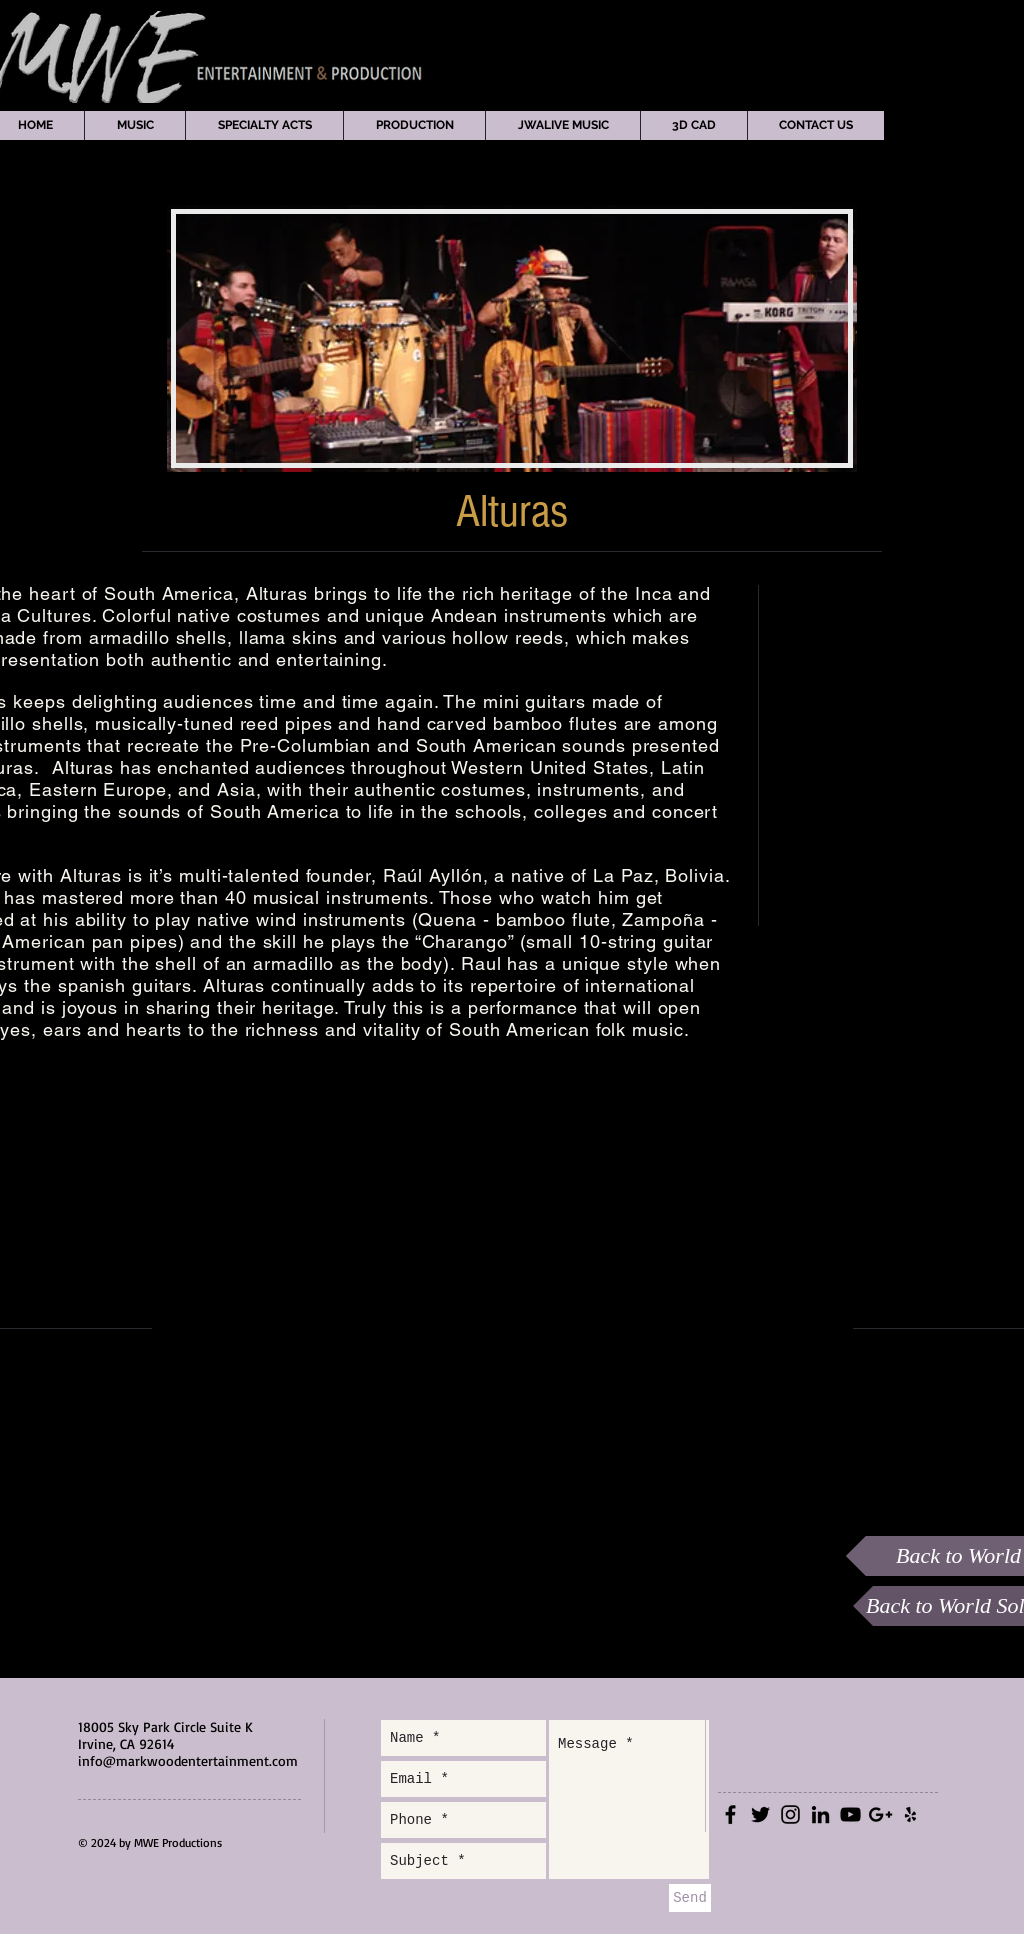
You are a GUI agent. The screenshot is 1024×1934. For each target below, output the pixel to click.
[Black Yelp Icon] (910, 1814)
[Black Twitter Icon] (760, 1814)
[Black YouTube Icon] (850, 1814)
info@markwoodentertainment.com (188, 1760)
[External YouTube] (502, 1328)
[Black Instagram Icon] (790, 1814)
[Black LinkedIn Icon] (820, 1814)
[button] (134, 125)
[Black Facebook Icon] (730, 1814)
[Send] (690, 1898)
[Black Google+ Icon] (880, 1814)
